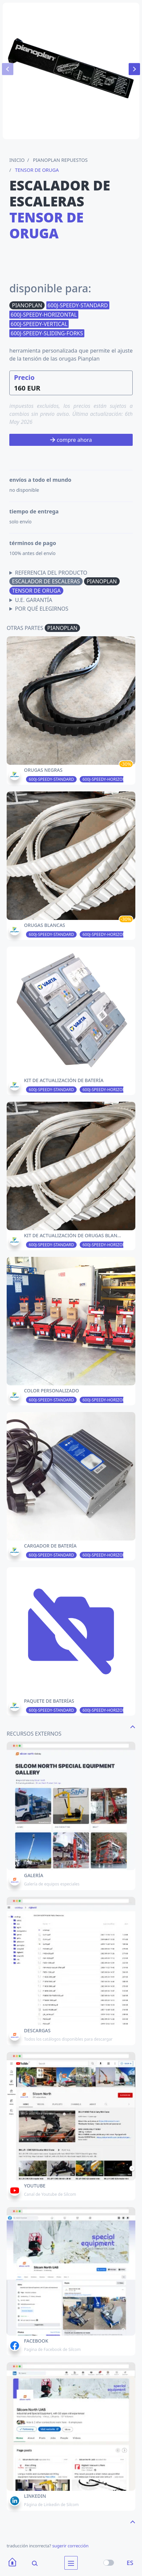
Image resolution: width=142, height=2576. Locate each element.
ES (130, 2563)
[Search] (30, 2562)
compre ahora (71, 439)
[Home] (12, 2562)
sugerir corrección (70, 2546)
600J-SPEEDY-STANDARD (78, 305)
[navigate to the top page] (132, 1726)
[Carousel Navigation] (71, 69)
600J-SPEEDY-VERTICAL (39, 324)
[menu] (71, 2563)
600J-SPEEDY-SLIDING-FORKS (47, 333)
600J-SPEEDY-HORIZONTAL (44, 314)
